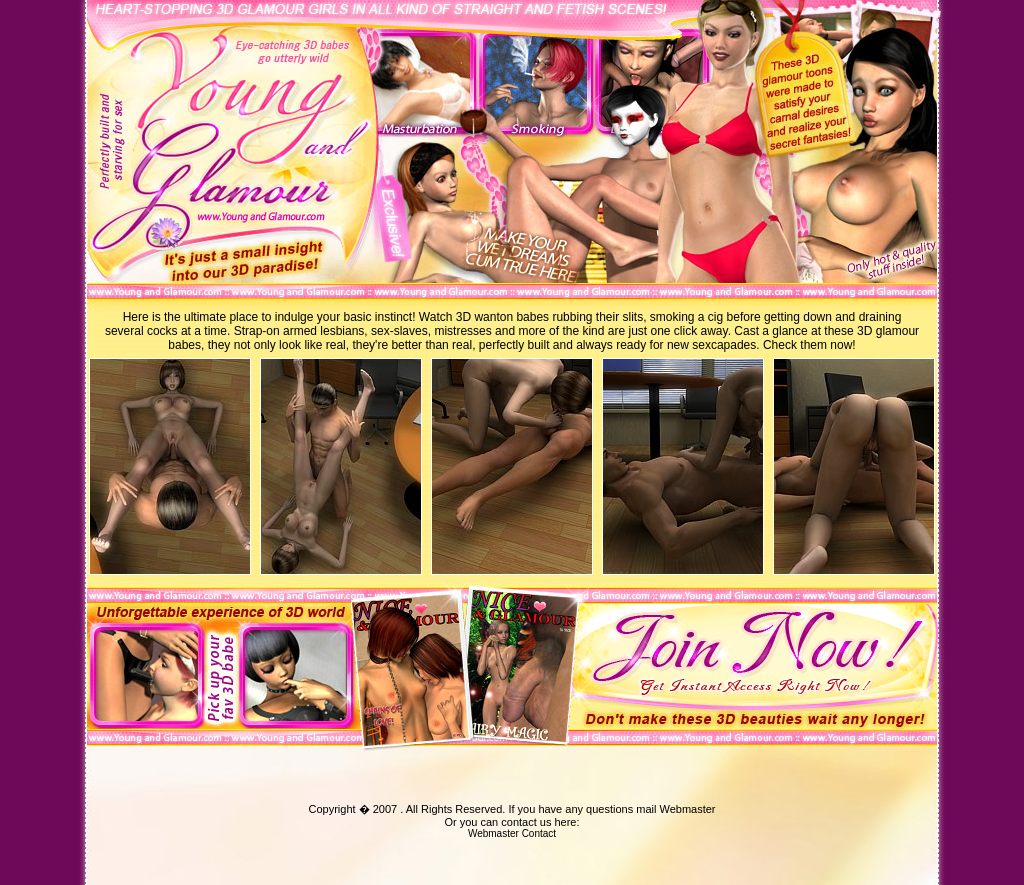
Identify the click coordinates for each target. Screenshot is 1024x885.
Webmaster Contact (512, 833)
